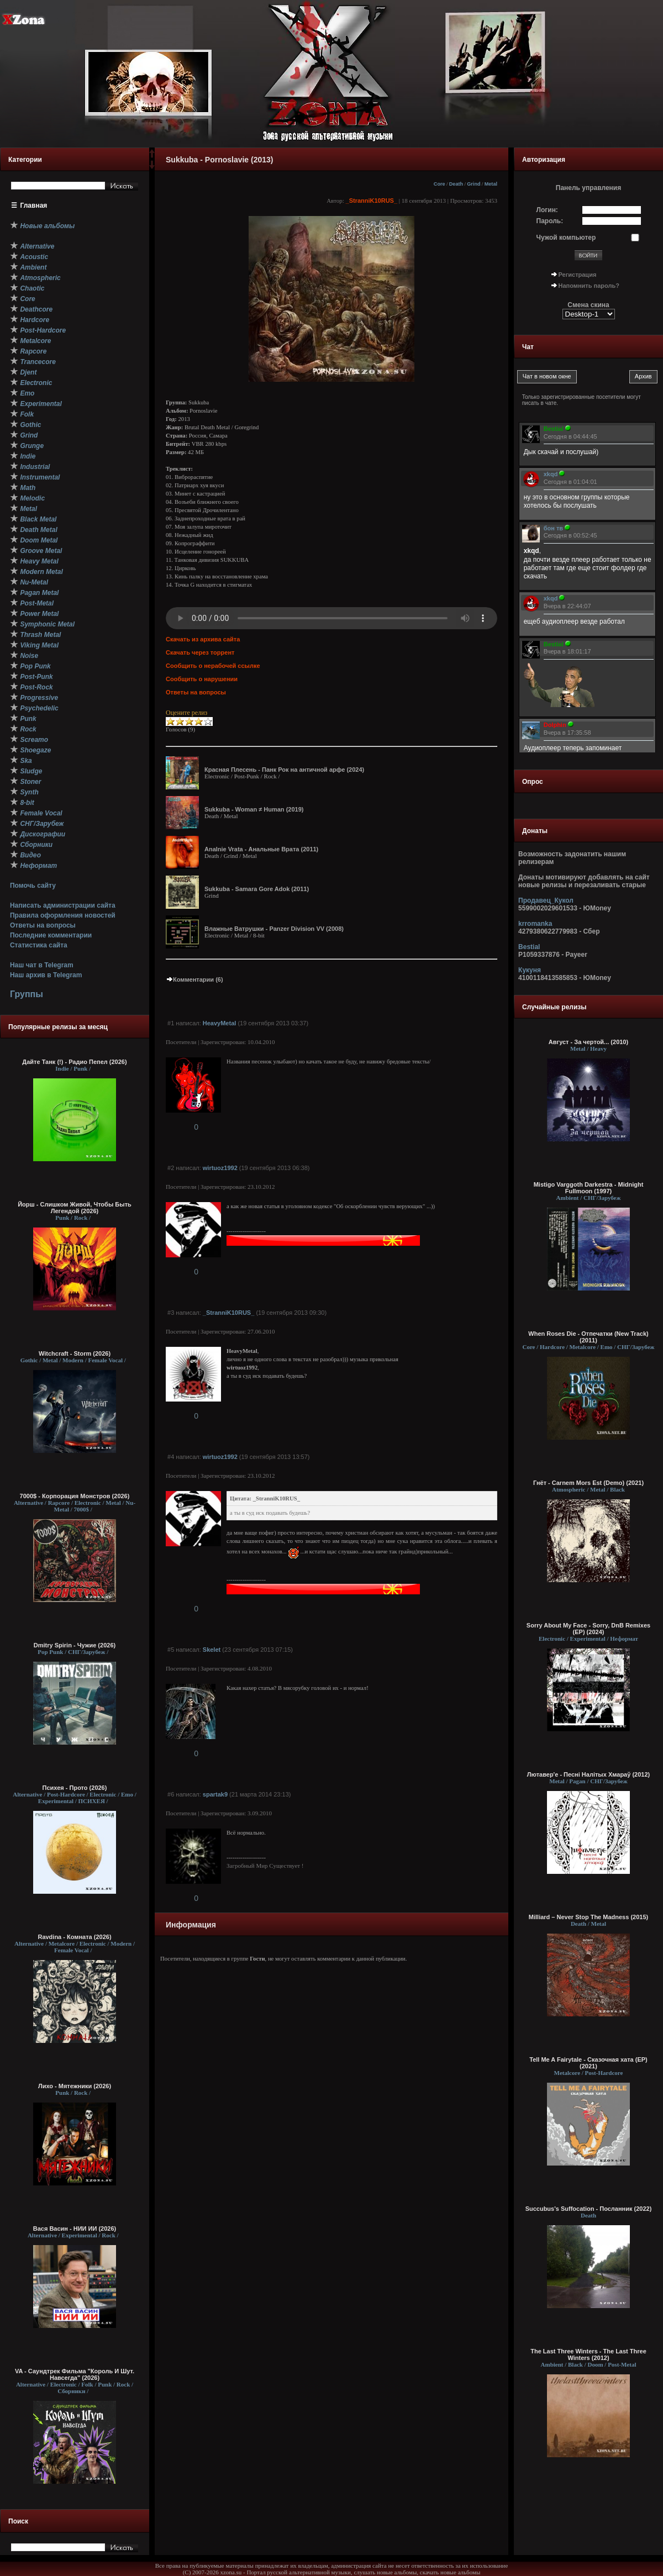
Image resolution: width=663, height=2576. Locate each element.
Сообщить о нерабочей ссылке (213, 665)
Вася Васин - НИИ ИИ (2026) (75, 2228)
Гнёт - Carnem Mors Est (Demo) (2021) (588, 1482)
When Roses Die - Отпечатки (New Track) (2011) (588, 1337)
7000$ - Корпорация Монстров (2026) (75, 1496)
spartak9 (215, 1794)
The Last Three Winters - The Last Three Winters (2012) (588, 2354)
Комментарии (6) (194, 979)
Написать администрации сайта (62, 905)
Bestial (529, 947)
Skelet (211, 1649)
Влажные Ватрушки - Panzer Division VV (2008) (274, 928)
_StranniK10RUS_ (372, 200)
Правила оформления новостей (62, 915)
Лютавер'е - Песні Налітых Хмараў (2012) (588, 1774)
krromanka (535, 924)
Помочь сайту (33, 885)
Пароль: (550, 221)
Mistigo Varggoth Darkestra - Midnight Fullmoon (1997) (589, 1187)
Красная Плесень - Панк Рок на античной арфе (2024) (284, 769)
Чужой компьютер (566, 237)
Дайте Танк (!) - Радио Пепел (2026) (74, 1061)
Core (439, 184)
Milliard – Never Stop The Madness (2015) (588, 1917)
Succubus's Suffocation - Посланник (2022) (588, 2208)
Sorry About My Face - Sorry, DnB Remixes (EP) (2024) (588, 1628)
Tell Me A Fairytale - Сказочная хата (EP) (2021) (588, 2062)
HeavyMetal (219, 1023)
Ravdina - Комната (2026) (74, 1937)
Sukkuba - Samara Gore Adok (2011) (256, 889)
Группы (26, 994)
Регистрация (578, 274)
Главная (34, 205)
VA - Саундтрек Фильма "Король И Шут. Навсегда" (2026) (74, 2374)
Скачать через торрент (200, 652)
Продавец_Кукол (545, 900)
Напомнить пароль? (589, 285)
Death (456, 184)
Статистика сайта (38, 945)
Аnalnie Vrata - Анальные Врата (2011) (261, 849)
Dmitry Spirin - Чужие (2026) (74, 1645)
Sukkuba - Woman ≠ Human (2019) (253, 809)
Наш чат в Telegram (41, 965)
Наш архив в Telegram (46, 975)
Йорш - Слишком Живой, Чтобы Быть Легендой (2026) (74, 1207)
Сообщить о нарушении (202, 679)
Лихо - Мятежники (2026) (74, 2086)
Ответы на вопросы (43, 925)
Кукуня (529, 970)
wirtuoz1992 (220, 1168)
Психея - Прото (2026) (75, 1787)
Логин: (547, 210)
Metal (491, 184)
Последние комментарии (51, 935)
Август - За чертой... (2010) (588, 1042)
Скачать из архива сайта (203, 639)
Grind (473, 184)
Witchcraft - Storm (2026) (74, 1353)
